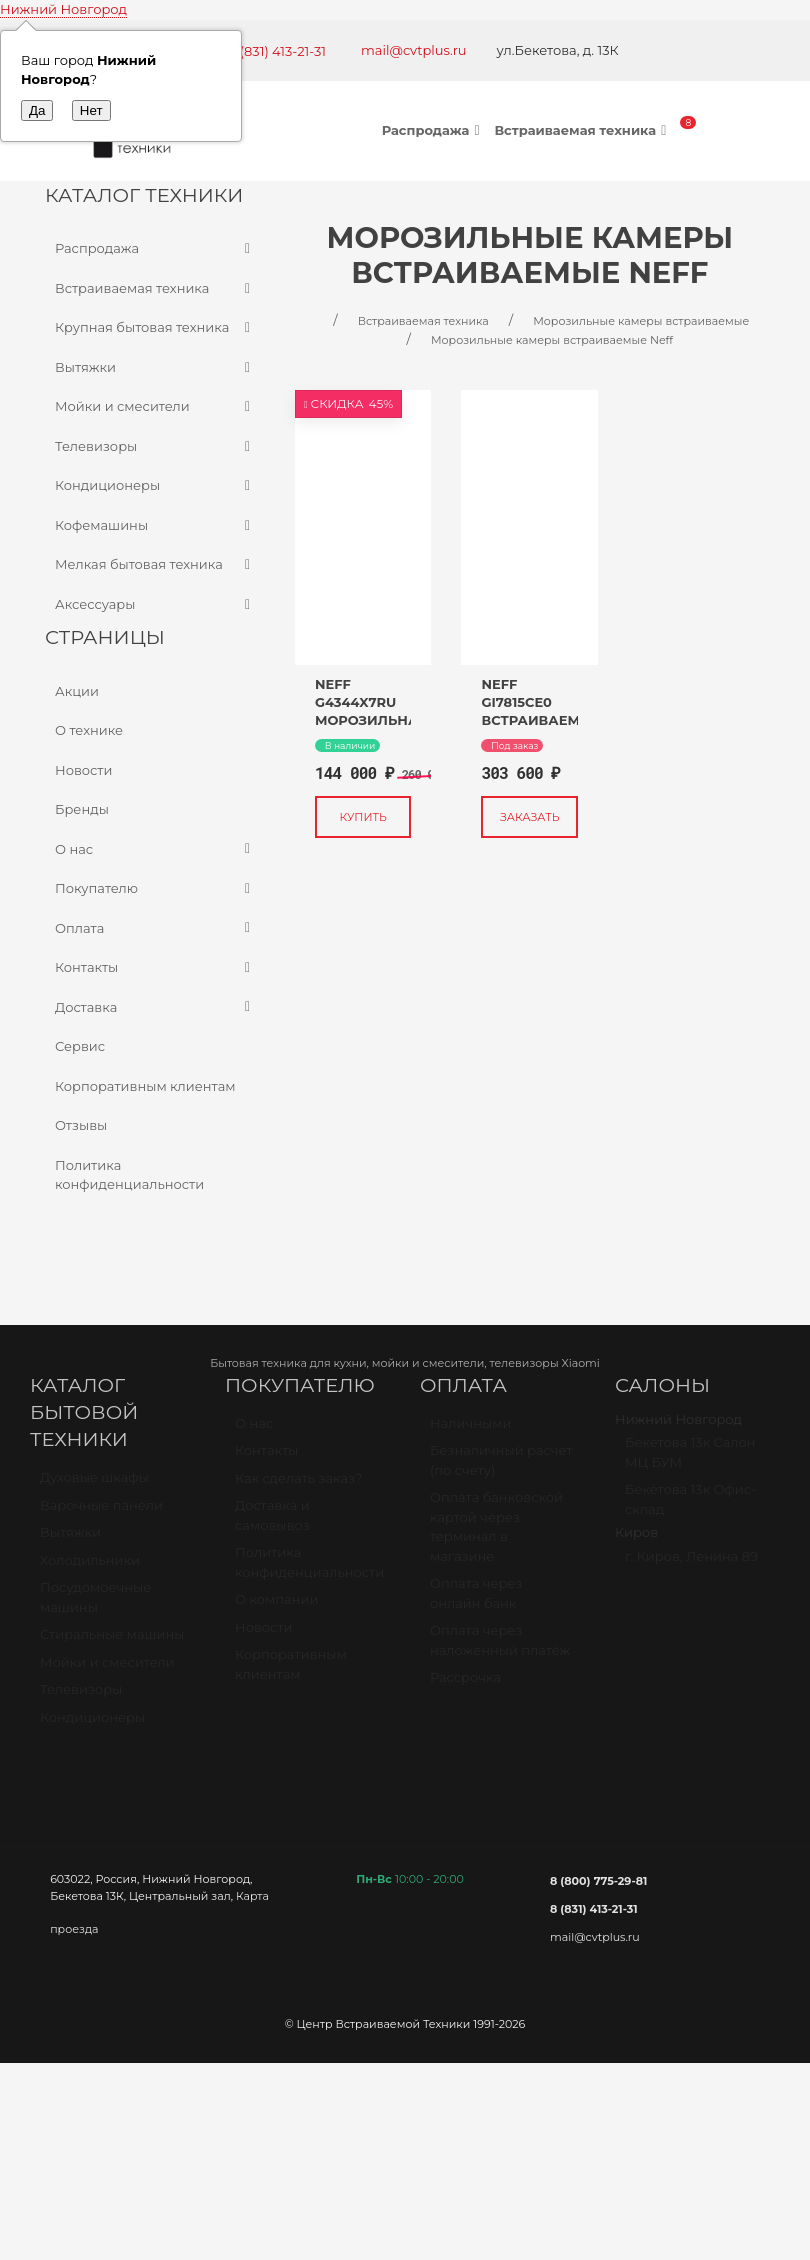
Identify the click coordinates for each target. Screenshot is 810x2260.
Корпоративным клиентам (145, 1086)
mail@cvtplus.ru (414, 50)
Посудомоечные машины (95, 1606)
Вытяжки (155, 368)
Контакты (155, 968)
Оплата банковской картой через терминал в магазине (496, 1535)
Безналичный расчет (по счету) (501, 1469)
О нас (155, 850)
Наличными (470, 1432)
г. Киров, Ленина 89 (691, 1565)
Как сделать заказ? (298, 1487)
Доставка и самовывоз (272, 1524)
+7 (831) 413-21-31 (273, 51)
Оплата (155, 929)
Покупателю (155, 889)
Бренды (82, 809)
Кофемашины (155, 526)
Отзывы (81, 1125)
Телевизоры (155, 447)
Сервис (80, 1046)
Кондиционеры (155, 486)
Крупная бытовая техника (155, 328)
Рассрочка (465, 1686)
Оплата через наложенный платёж (500, 1649)
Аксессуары (155, 605)
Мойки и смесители (155, 407)
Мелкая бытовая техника (155, 565)
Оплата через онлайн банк (476, 1602)
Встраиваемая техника (582, 130)
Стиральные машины (112, 1643)
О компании (276, 1608)
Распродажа (433, 130)
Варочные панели (101, 1514)
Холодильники (90, 1569)
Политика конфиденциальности (129, 1175)
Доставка (155, 1008)
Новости (83, 770)
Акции (77, 691)
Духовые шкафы (94, 1486)
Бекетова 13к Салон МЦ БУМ (690, 1461)
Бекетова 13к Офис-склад (690, 1508)
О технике (89, 730)
